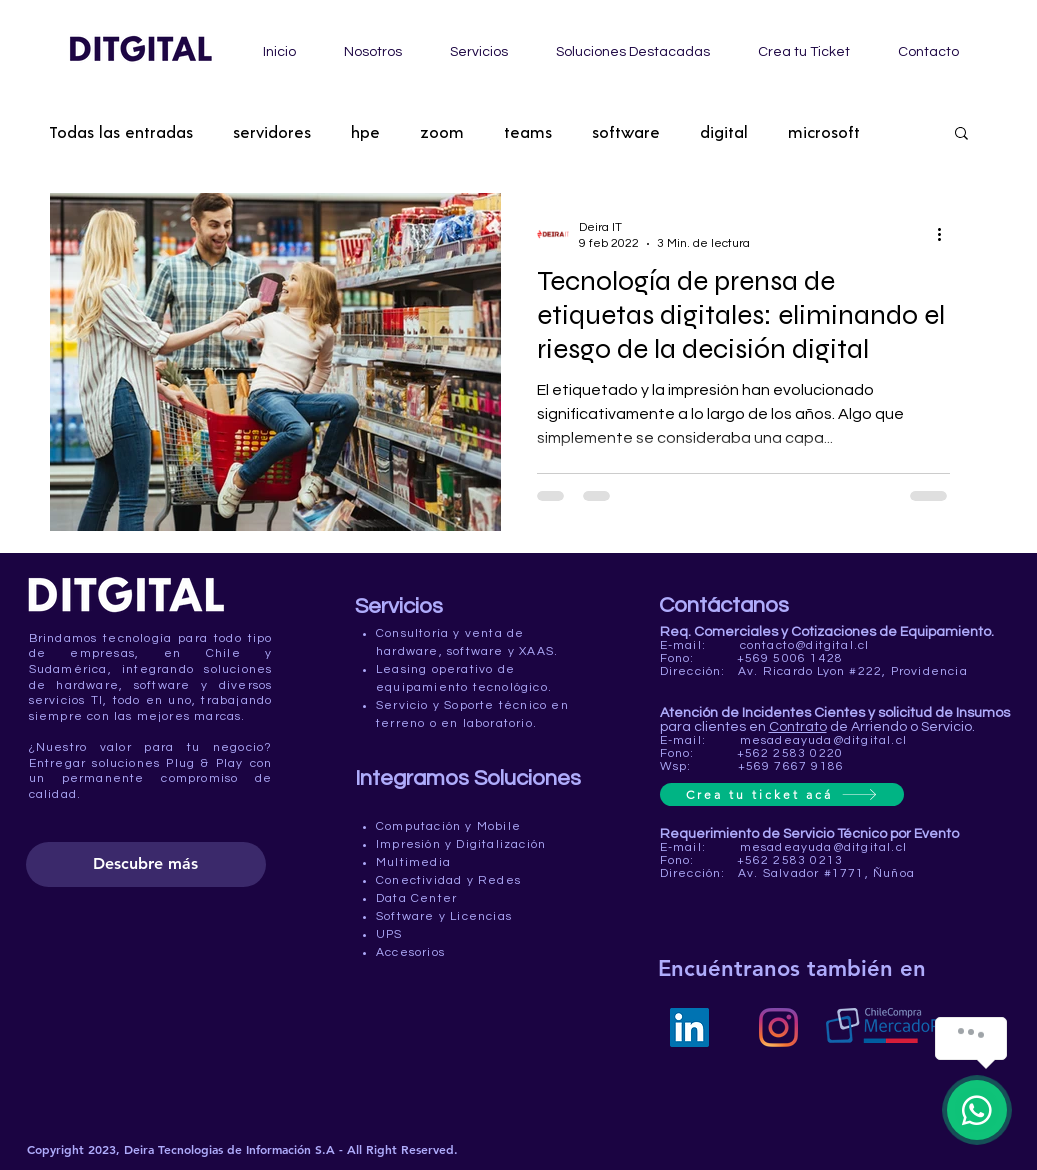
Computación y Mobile (448, 826)
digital (724, 131)
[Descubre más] (146, 864)
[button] (961, 134)
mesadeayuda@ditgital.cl (824, 740)
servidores (272, 131)
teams (528, 131)
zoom (442, 131)
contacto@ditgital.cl (805, 645)
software (626, 131)
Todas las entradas (121, 131)
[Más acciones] (947, 234)
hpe (365, 131)
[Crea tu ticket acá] (782, 794)
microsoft (824, 131)
